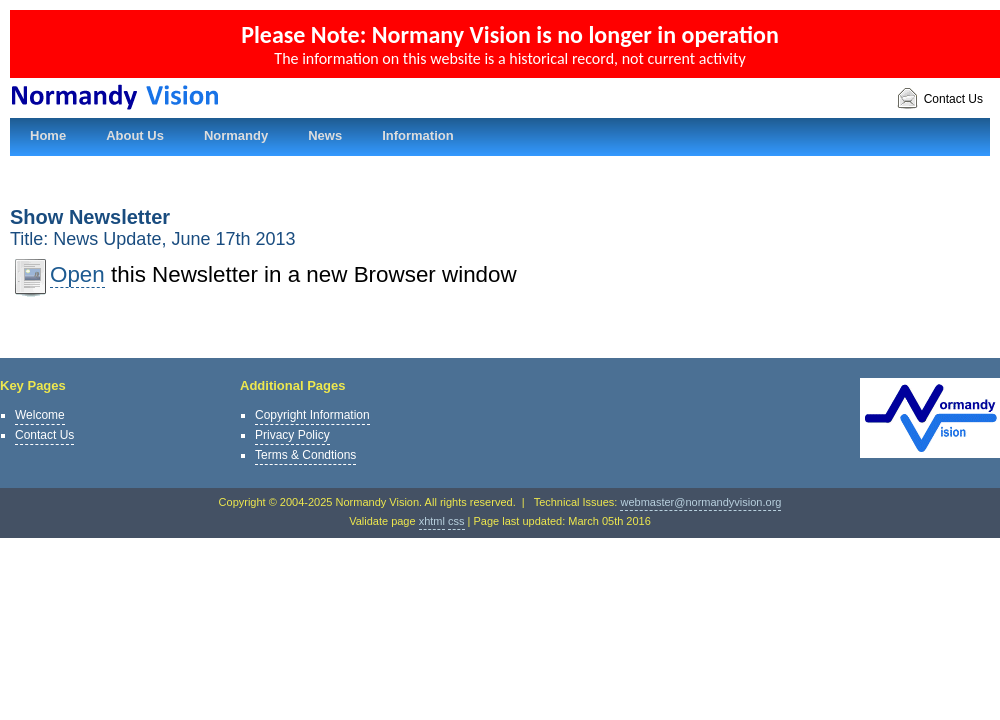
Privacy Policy (292, 435)
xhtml (432, 521)
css (456, 521)
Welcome (40, 415)
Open (77, 275)
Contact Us (940, 99)
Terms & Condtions (305, 455)
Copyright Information (312, 415)
